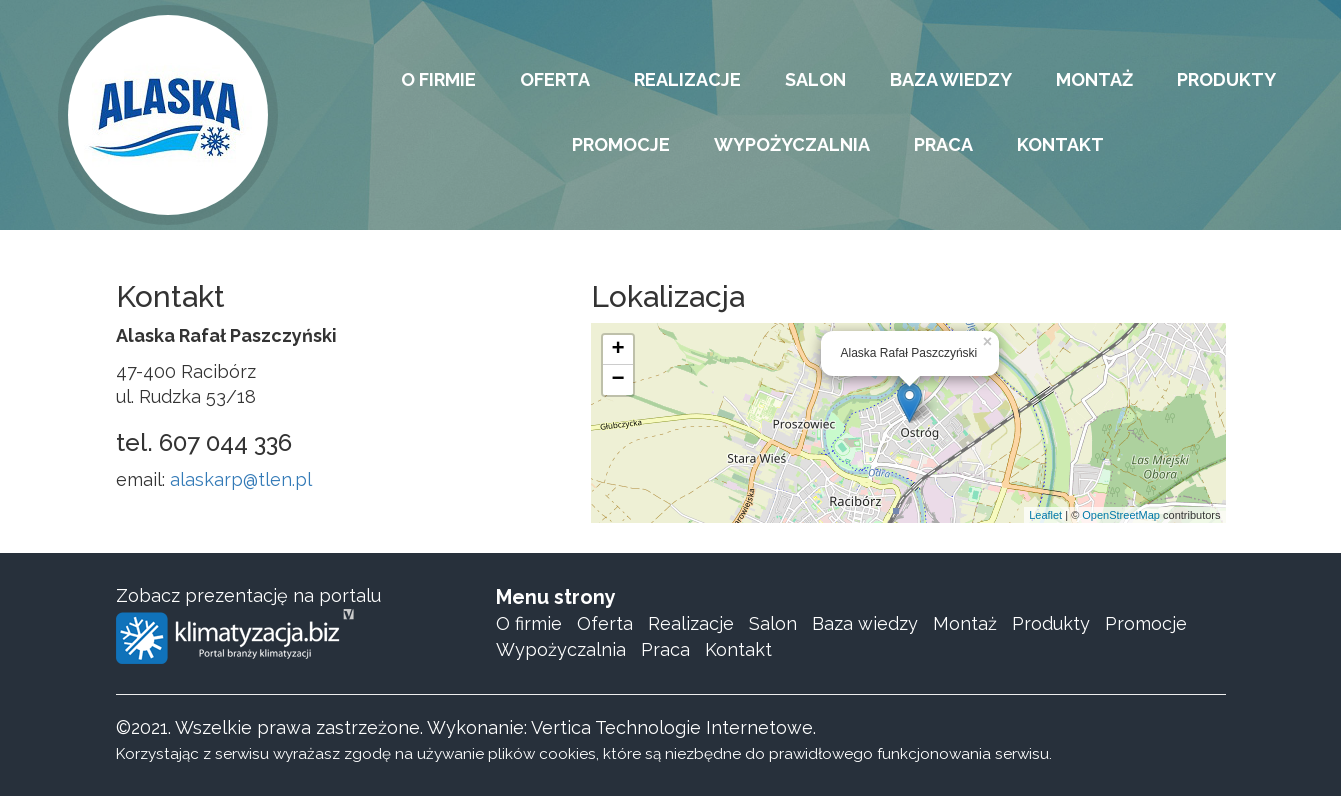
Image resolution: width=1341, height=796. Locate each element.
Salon (773, 623)
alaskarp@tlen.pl (241, 479)
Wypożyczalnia (561, 649)
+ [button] (617, 350)
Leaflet (1045, 515)
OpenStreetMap (1121, 515)
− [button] (617, 380)
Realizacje (691, 623)
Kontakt (738, 649)
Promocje (1146, 623)
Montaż (965, 623)
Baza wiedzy (865, 623)
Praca (665, 649)
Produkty (1051, 623)
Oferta (605, 623)
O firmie (529, 623)
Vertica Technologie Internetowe (672, 727)
